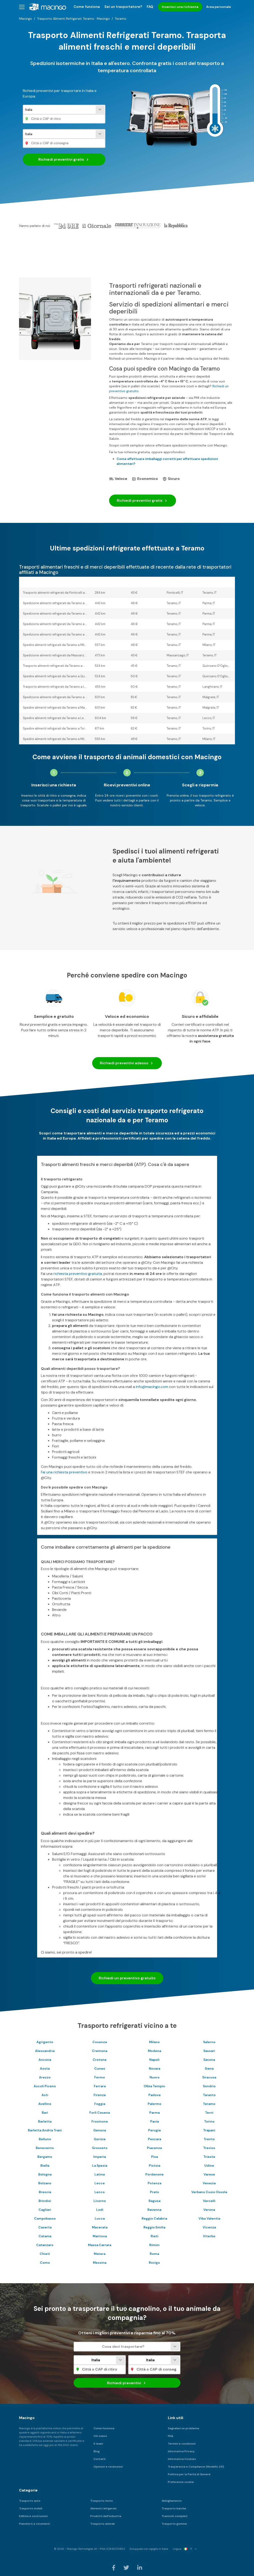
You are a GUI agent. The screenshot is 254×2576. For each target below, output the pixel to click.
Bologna (45, 2174)
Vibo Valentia (209, 2218)
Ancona (45, 2060)
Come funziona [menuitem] (87, 6)
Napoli (154, 2060)
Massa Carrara (99, 2245)
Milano (154, 2042)
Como (45, 2262)
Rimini (154, 2245)
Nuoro (155, 2077)
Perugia (154, 2130)
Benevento (45, 2148)
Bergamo (44, 2157)
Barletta (45, 2121)
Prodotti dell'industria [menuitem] (105, 2516)
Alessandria (45, 2051)
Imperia (99, 2157)
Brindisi (45, 2201)
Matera (99, 2254)
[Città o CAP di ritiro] (64, 119)
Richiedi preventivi (64, 159)
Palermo (154, 2104)
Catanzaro (44, 2245)
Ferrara (100, 2086)
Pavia (154, 2121)
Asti (45, 2095)
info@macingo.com (152, 1386)
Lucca (100, 2218)
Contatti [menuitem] (100, 2459)
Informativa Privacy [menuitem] (181, 2451)
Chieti (45, 2254)
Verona (209, 2210)
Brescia (45, 2192)
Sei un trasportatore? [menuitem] (123, 6)
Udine (209, 2165)
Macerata (99, 2227)
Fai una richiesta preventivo (64, 1472)
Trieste (209, 2157)
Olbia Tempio (154, 2086)
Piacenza (154, 2148)
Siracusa (209, 2077)
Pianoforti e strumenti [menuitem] (34, 2524)
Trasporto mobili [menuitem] (30, 2508)
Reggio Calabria (154, 2218)
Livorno (100, 2201)
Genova (99, 2130)
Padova (154, 2095)
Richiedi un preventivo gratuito (127, 1978)
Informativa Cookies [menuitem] (182, 2459)
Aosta (45, 2068)
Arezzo (45, 2077)
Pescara (154, 2139)
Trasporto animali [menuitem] (102, 2524)
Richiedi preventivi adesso (127, 1063)
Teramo (209, 2104)
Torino (209, 2121)
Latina (99, 2174)
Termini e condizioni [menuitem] (181, 2444)
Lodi (99, 2210)
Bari (45, 2112)
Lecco (99, 2192)
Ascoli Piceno (45, 2086)
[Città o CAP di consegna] (64, 143)
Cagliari (45, 2210)
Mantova (100, 2236)
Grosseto (99, 2148)
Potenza (154, 2183)
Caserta (45, 2227)
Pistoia (154, 2165)
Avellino (44, 2104)
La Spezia (99, 2165)
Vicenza (209, 2227)
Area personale (218, 7)
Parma (154, 2112)
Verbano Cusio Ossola (209, 2192)
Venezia (209, 2183)
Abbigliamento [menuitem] (172, 2501)
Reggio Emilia (154, 2227)
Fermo (99, 2077)
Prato (154, 2192)
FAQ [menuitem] (150, 6)
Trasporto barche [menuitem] (174, 2508)
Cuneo (99, 2068)
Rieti (154, 2236)
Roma (154, 2254)
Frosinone (99, 2121)
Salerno (209, 2042)
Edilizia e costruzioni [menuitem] (33, 2516)
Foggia (99, 2104)
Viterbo (209, 2236)
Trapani (209, 2130)
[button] (22, 7)
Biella (44, 2165)
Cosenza (99, 2042)
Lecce (99, 2183)
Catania (45, 2236)
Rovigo (154, 2262)
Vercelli (209, 2201)
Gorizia (99, 2139)
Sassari (209, 2051)
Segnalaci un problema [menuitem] (183, 2428)
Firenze (100, 2095)
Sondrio (209, 2086)
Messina (99, 2262)
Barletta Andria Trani (45, 2130)
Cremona (99, 2051)
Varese (209, 2174)
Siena (209, 2068)
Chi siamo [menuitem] (100, 2436)
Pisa (154, 2157)
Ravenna (154, 2210)
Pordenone (154, 2174)
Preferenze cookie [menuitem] (181, 2482)
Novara (154, 2068)
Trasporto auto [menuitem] (29, 2501)
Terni (209, 2112)
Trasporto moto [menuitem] (101, 2501)
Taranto (209, 2095)
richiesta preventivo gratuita (77, 1273)
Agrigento (44, 2042)
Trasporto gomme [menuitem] (174, 2524)
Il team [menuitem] (98, 2444)
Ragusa (154, 2201)
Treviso (209, 2148)
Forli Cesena (99, 2112)
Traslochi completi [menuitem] (174, 2516)
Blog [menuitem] (97, 2451)
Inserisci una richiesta (180, 7)
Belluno (45, 2139)
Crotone (100, 2060)
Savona (209, 2060)
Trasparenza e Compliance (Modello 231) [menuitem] (196, 2467)
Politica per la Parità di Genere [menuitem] (189, 2474)
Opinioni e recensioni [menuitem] (108, 2467)
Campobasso (45, 2218)
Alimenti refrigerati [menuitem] (103, 2508)
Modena (154, 2051)
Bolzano (44, 2183)
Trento (209, 2139)
